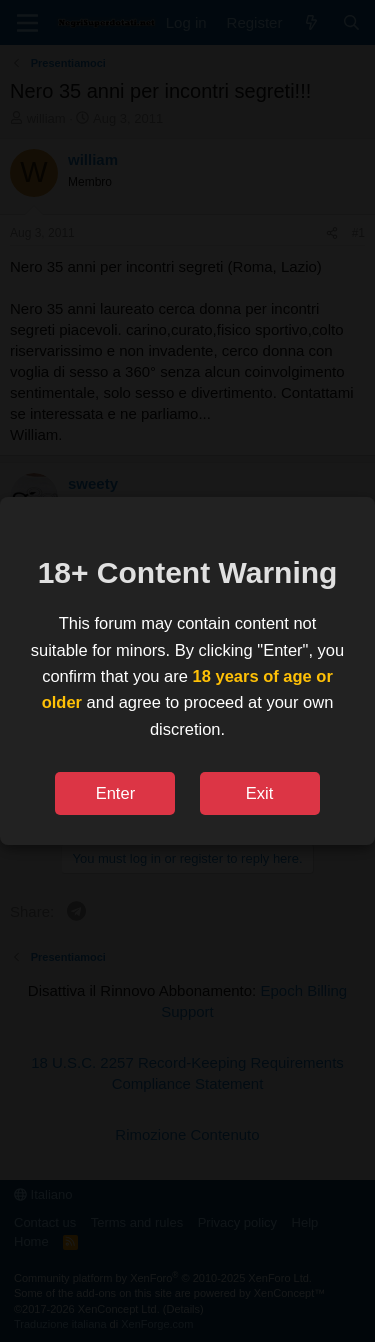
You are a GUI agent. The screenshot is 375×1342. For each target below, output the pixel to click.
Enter (115, 793)
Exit (260, 793)
